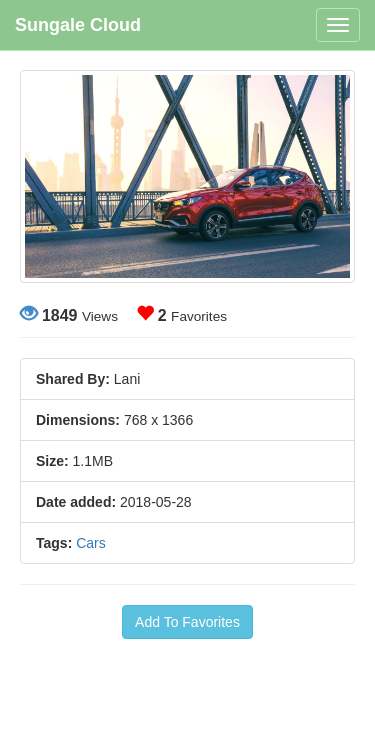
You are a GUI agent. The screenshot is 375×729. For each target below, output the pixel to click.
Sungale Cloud (78, 25)
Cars (91, 543)
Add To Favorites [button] (187, 622)
